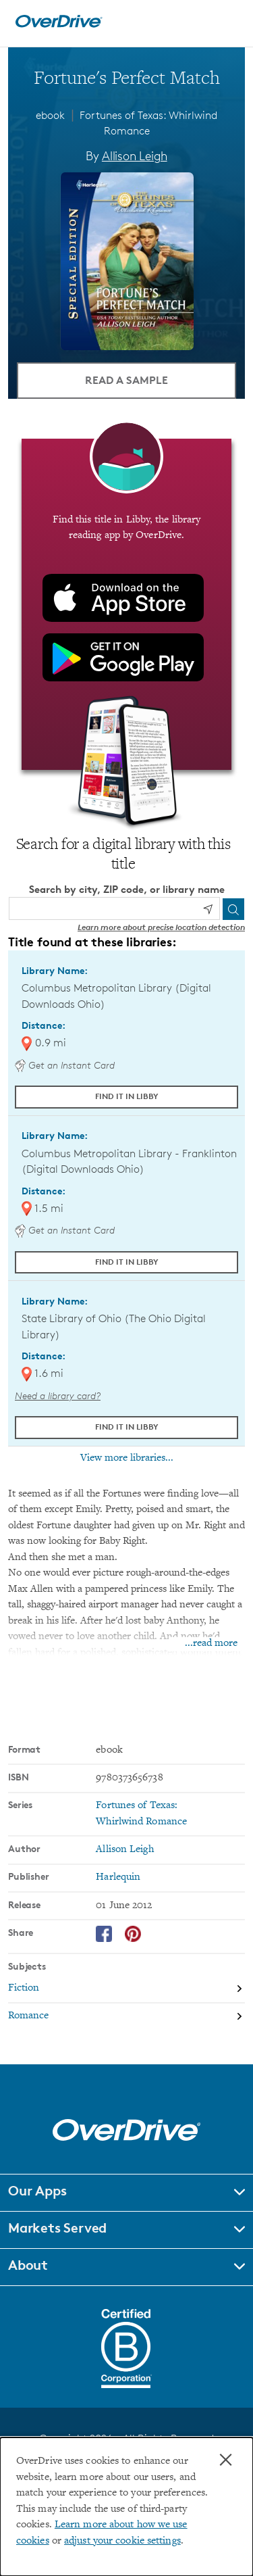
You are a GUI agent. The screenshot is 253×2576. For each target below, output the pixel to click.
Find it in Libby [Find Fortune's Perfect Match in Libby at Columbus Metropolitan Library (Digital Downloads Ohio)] (127, 1096)
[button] (126, 2192)
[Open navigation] (228, 21)
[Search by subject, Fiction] (126, 1989)
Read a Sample (126, 380)
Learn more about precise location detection (161, 927)
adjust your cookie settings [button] (122, 2541)
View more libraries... (126, 1458)
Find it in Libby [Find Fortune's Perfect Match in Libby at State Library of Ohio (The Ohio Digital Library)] (127, 1426)
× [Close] (226, 2460)
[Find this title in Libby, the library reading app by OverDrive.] (126, 604)
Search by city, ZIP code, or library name (127, 889)
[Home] (58, 24)
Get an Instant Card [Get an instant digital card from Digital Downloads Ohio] (65, 1065)
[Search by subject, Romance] (126, 2016)
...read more (211, 1643)
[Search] (233, 909)
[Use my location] (208, 909)
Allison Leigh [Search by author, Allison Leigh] (134, 155)
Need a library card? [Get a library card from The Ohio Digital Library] (58, 1395)
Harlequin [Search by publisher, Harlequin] (118, 1877)
